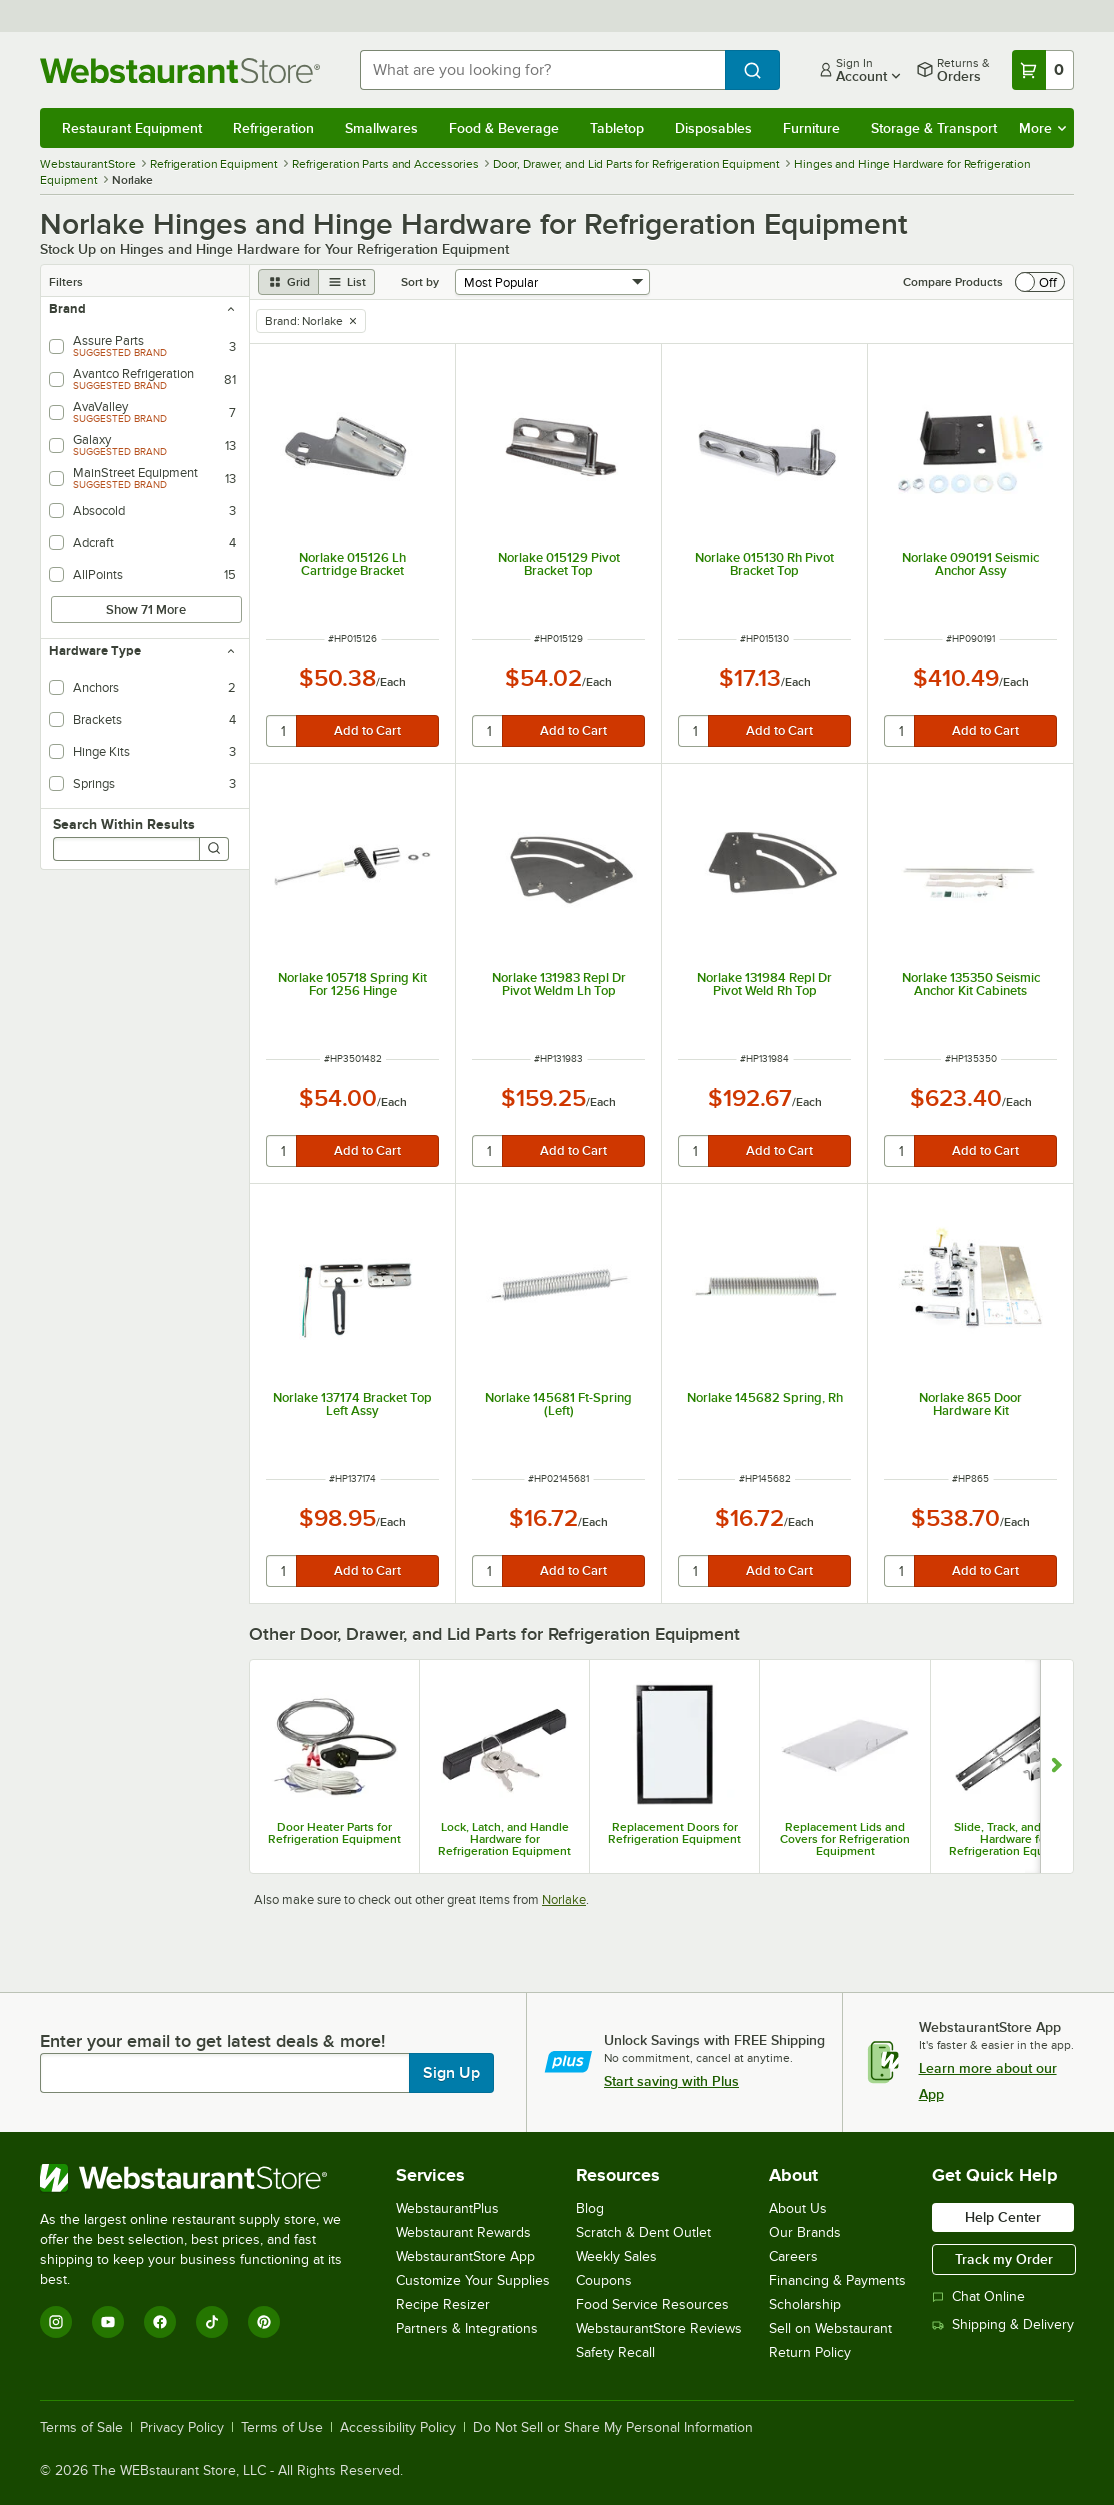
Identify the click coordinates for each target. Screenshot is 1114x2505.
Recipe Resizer (443, 2304)
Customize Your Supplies (473, 2280)
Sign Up (451, 2073)
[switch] (1040, 282)
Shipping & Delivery (1003, 2324)
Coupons (604, 2280)
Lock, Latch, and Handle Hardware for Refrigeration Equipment (504, 1839)
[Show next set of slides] (1056, 1766)
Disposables (713, 128)
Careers (793, 2256)
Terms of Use (282, 2428)
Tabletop (617, 128)
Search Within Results (124, 824)
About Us (798, 2208)
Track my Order (1004, 2259)
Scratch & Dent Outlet (643, 2232)
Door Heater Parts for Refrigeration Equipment (334, 1833)
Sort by (420, 282)
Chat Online (978, 2296)
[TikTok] (212, 2322)
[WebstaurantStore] (204, 2178)
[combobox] (542, 70)
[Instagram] (56, 2322)
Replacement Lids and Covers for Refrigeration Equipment (845, 1839)
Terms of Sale (81, 2428)
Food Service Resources (652, 2304)
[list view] (347, 282)
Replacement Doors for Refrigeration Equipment (674, 1833)
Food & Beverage (504, 128)
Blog (590, 2208)
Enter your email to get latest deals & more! (212, 2041)
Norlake (564, 1899)
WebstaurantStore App (465, 2256)
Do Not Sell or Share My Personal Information (613, 2428)
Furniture (811, 128)
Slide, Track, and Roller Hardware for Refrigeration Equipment (1015, 1839)
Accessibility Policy (398, 2428)
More (1042, 128)
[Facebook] (160, 2322)
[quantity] (282, 731)
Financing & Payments (837, 2280)
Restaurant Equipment (132, 128)
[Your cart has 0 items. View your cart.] (1043, 70)
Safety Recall (615, 2352)
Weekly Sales (616, 2256)
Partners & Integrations (467, 2328)
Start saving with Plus (671, 2081)
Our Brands (805, 2232)
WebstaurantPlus (447, 2208)
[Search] (214, 849)
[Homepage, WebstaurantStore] (184, 70)
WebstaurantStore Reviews (659, 2328)
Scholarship (805, 2304)
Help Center (1003, 2217)
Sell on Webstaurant (830, 2328)
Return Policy (810, 2352)
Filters (66, 282)
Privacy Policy (182, 2428)
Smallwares (381, 128)
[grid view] (288, 282)
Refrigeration (273, 128)
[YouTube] (108, 2322)
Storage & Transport (934, 128)
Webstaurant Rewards (463, 2232)
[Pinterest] (264, 2322)
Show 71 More (146, 609)
